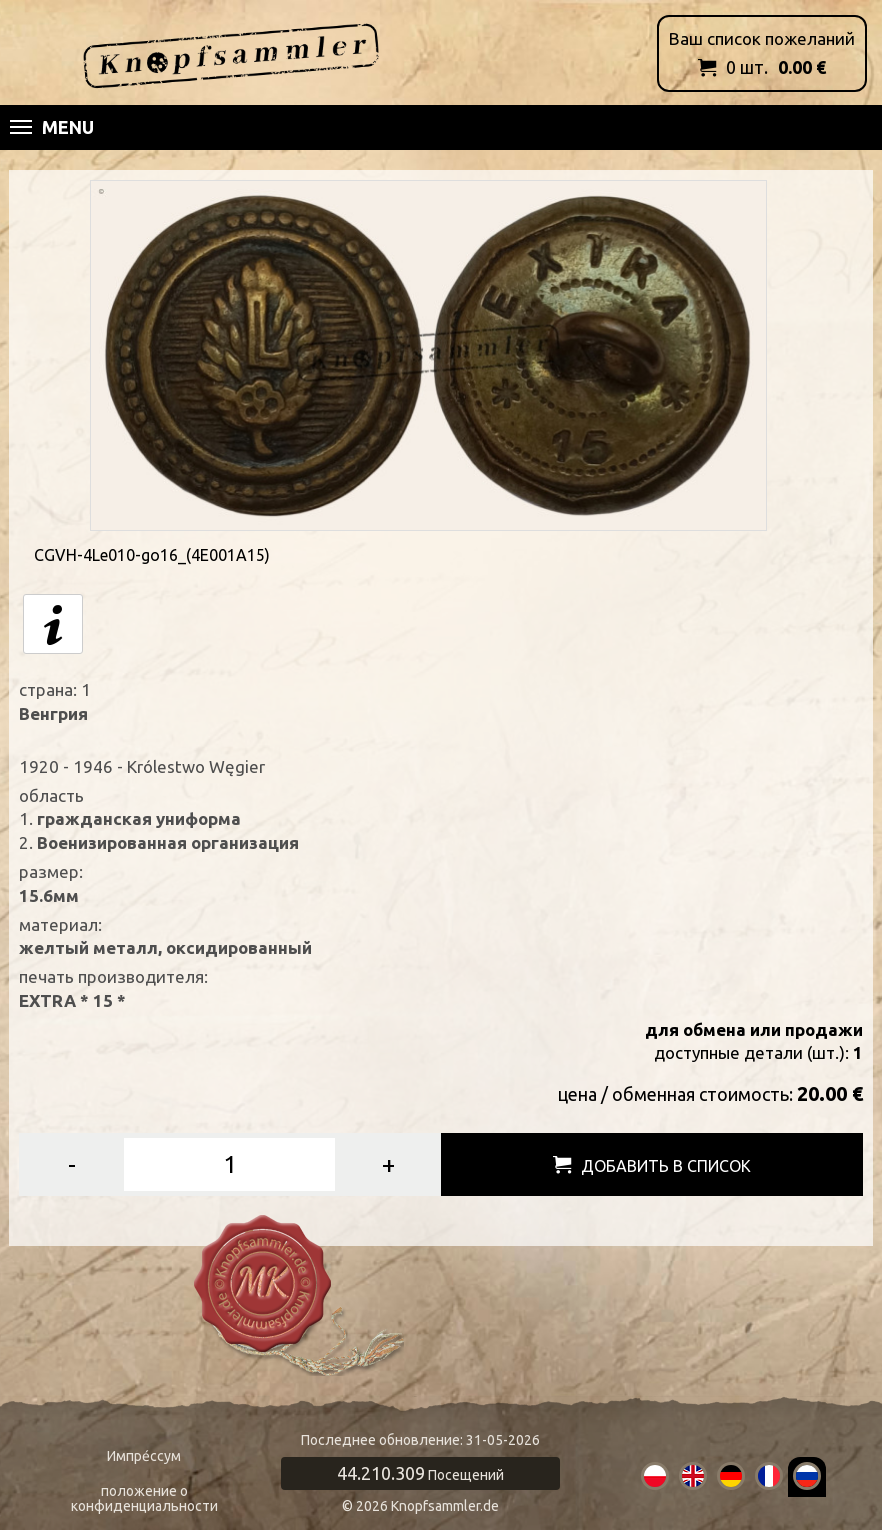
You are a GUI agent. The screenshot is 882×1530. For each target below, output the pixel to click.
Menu (52, 127)
